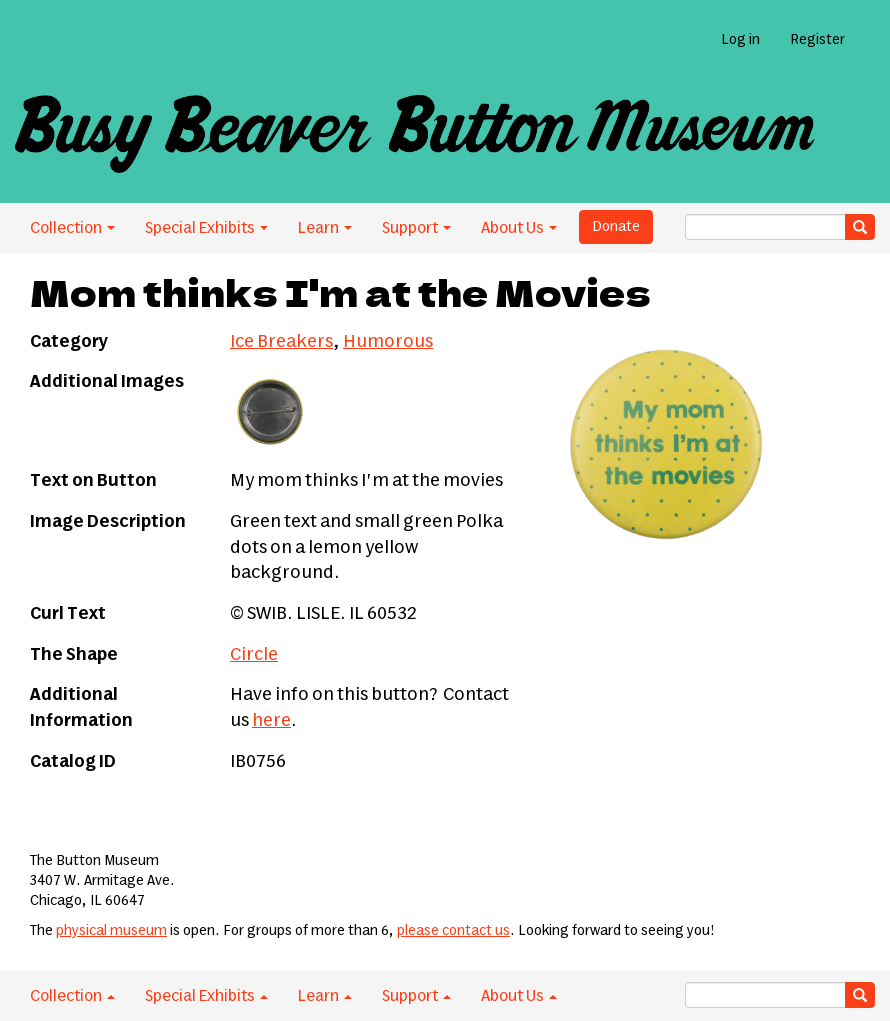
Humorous (388, 342)
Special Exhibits (206, 228)
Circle (254, 655)
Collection (72, 228)
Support (416, 228)
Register (817, 40)
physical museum (111, 931)
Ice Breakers (281, 342)
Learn (325, 228)
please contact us (453, 931)
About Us (519, 228)
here (271, 721)
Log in (740, 40)
